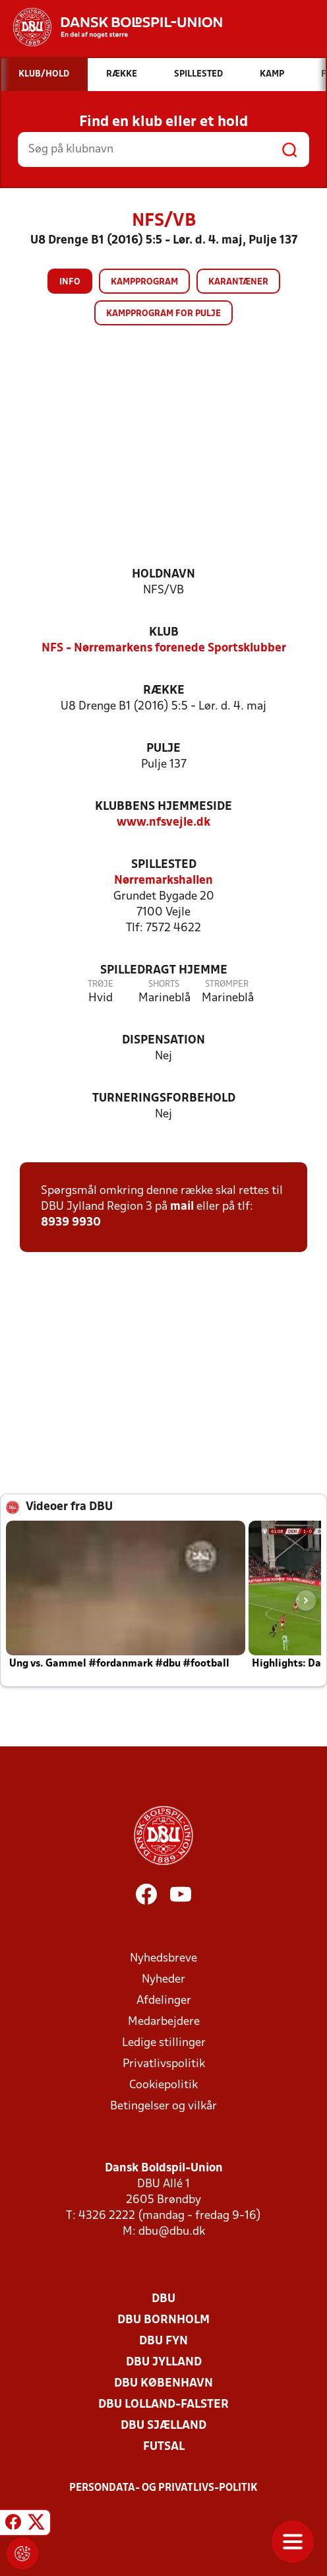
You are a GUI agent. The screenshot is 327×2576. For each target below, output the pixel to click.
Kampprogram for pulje (163, 314)
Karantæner (238, 282)
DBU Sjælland (163, 2425)
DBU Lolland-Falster (163, 2404)
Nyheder (163, 1979)
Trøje (100, 984)
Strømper (227, 984)
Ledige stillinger (164, 2043)
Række (164, 690)
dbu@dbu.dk (171, 2231)
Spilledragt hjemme (163, 970)
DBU (163, 2299)
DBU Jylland (164, 2362)
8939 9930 (71, 1222)
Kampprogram (144, 282)
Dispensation (163, 1040)
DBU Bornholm (163, 2320)
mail (182, 1206)
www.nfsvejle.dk (163, 822)
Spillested (163, 865)
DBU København (163, 2383)
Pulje (163, 748)
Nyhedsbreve (163, 1958)
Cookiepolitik (163, 2085)
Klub (164, 632)
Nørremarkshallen (163, 880)
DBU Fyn (163, 2341)
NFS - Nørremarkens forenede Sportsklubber (164, 648)
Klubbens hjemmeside (163, 806)
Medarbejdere (164, 2022)
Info (69, 282)
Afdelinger (163, 2000)
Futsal (164, 2447)
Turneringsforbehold (163, 1098)
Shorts (163, 984)
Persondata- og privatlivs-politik (163, 2488)
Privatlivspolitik (164, 2064)
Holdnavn (163, 574)
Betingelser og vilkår (163, 2106)
